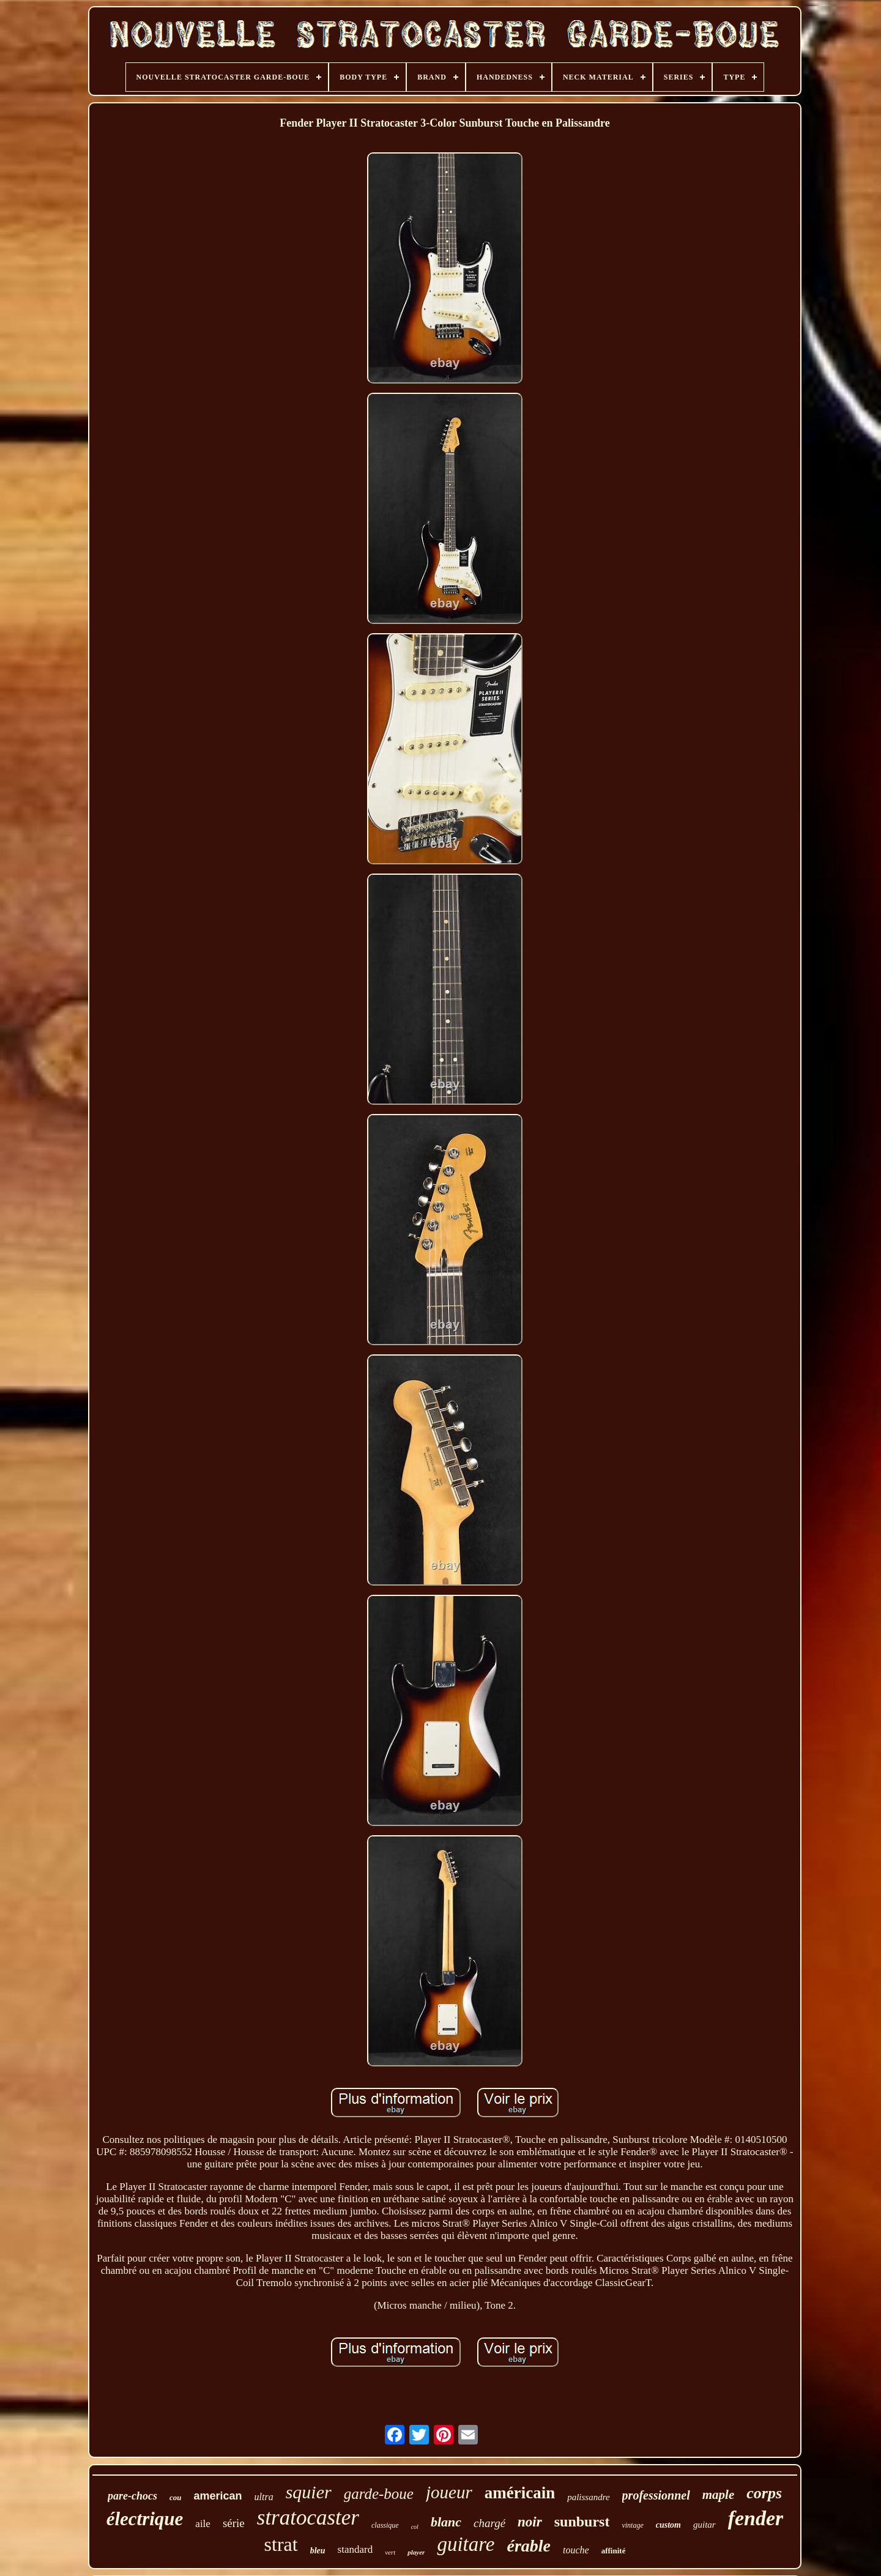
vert (390, 2552)
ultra (264, 2497)
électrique (145, 2519)
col (414, 2526)
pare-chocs (132, 2496)
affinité (613, 2550)
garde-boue (379, 2493)
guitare (465, 2544)
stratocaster (308, 2518)
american (217, 2496)
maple (718, 2494)
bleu (317, 2550)
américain (520, 2493)
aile (202, 2524)
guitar (704, 2525)
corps (764, 2493)
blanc (446, 2522)
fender (756, 2518)
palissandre (588, 2497)
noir (530, 2522)
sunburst (582, 2522)
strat (281, 2544)
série (234, 2523)
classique (385, 2525)
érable (529, 2545)
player (416, 2552)
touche (576, 2550)
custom (668, 2525)
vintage (632, 2525)
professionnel (656, 2495)
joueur (449, 2492)
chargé (489, 2523)
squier (309, 2492)
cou (175, 2497)
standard (355, 2549)
